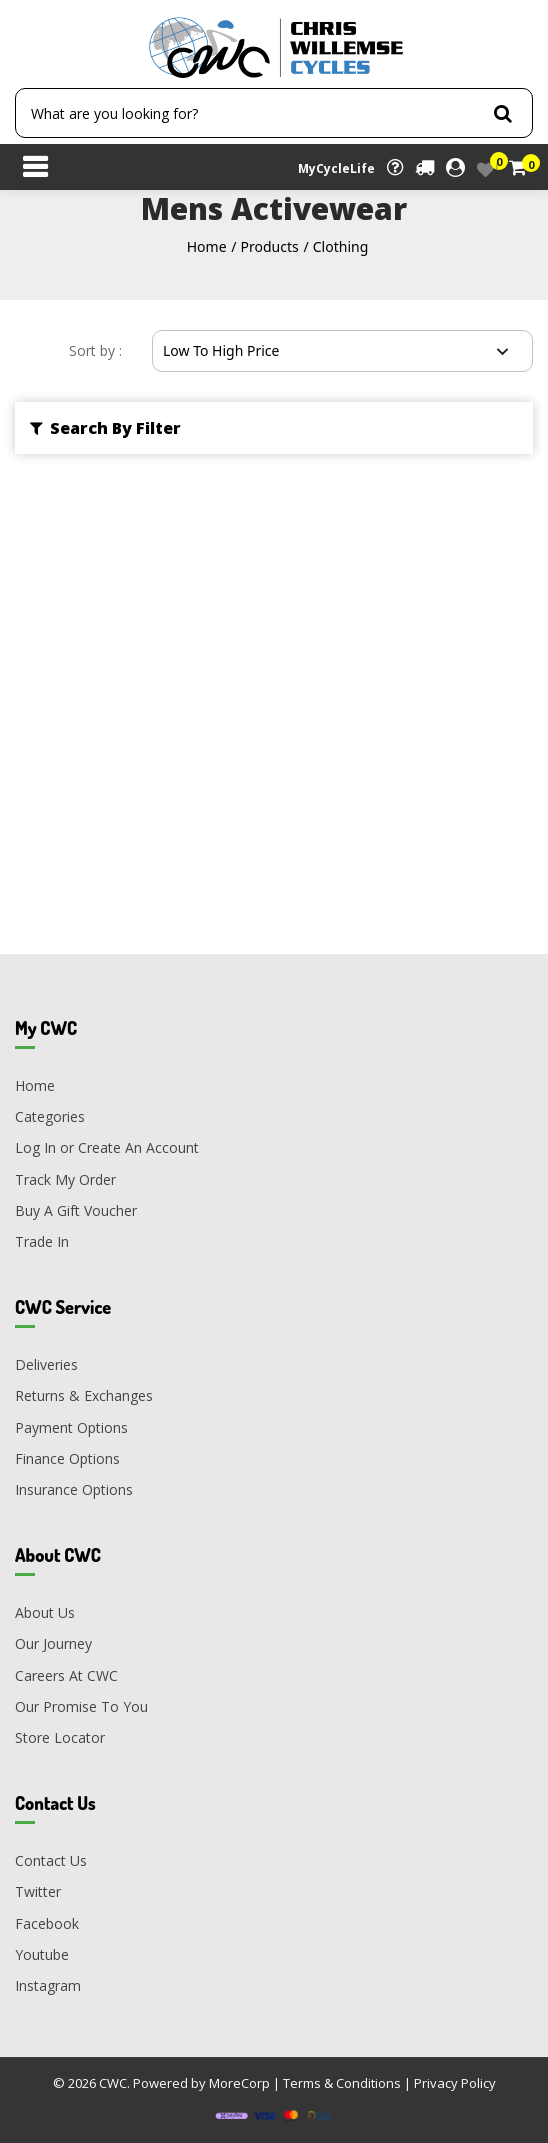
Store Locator (60, 1737)
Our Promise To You (81, 1706)
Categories (50, 1116)
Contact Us (51, 1860)
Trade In (42, 1241)
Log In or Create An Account (107, 1147)
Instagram (48, 1985)
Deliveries (46, 1364)
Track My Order (65, 1179)
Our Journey (53, 1643)
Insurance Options (74, 1489)
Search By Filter (105, 428)
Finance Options (67, 1458)
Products (270, 246)
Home (207, 246)
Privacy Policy (455, 2083)
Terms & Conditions (342, 2083)
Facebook (47, 1923)
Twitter (38, 1891)
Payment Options (71, 1427)
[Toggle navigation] (35, 169)
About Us (45, 1612)
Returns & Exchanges (84, 1395)
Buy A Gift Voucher (76, 1210)
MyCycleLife (336, 168)
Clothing (341, 246)
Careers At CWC (66, 1675)
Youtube (42, 1954)
